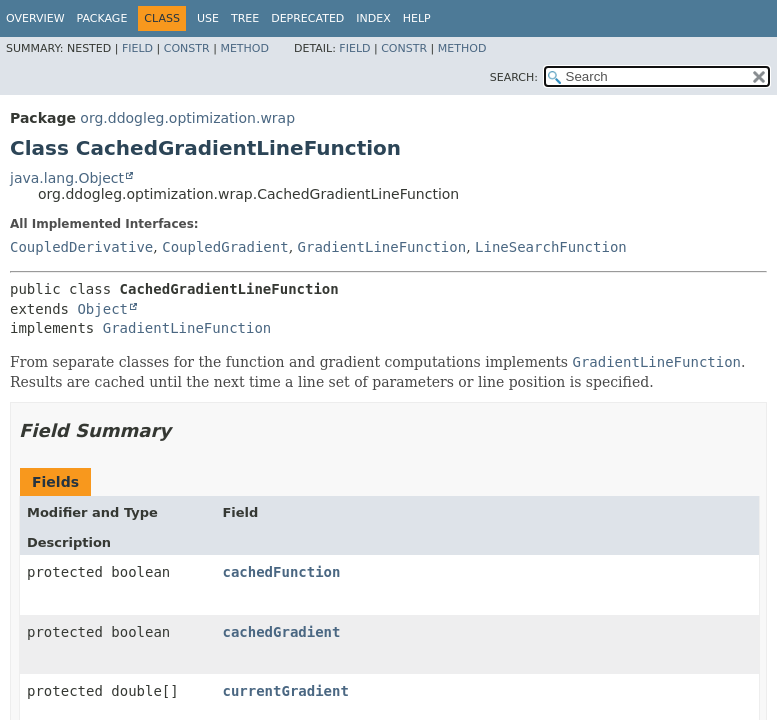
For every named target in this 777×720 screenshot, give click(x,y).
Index (373, 18)
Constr (187, 48)
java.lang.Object (67, 178)
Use (208, 18)
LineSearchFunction (551, 247)
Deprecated (307, 18)
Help (417, 18)
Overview (35, 18)
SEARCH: (514, 77)
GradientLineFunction (382, 247)
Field (137, 48)
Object (102, 309)
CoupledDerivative (81, 247)
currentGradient (285, 691)
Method (244, 48)
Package (102, 18)
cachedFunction (281, 572)
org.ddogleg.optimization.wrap (187, 118)
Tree (245, 18)
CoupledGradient (225, 247)
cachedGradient (281, 632)
